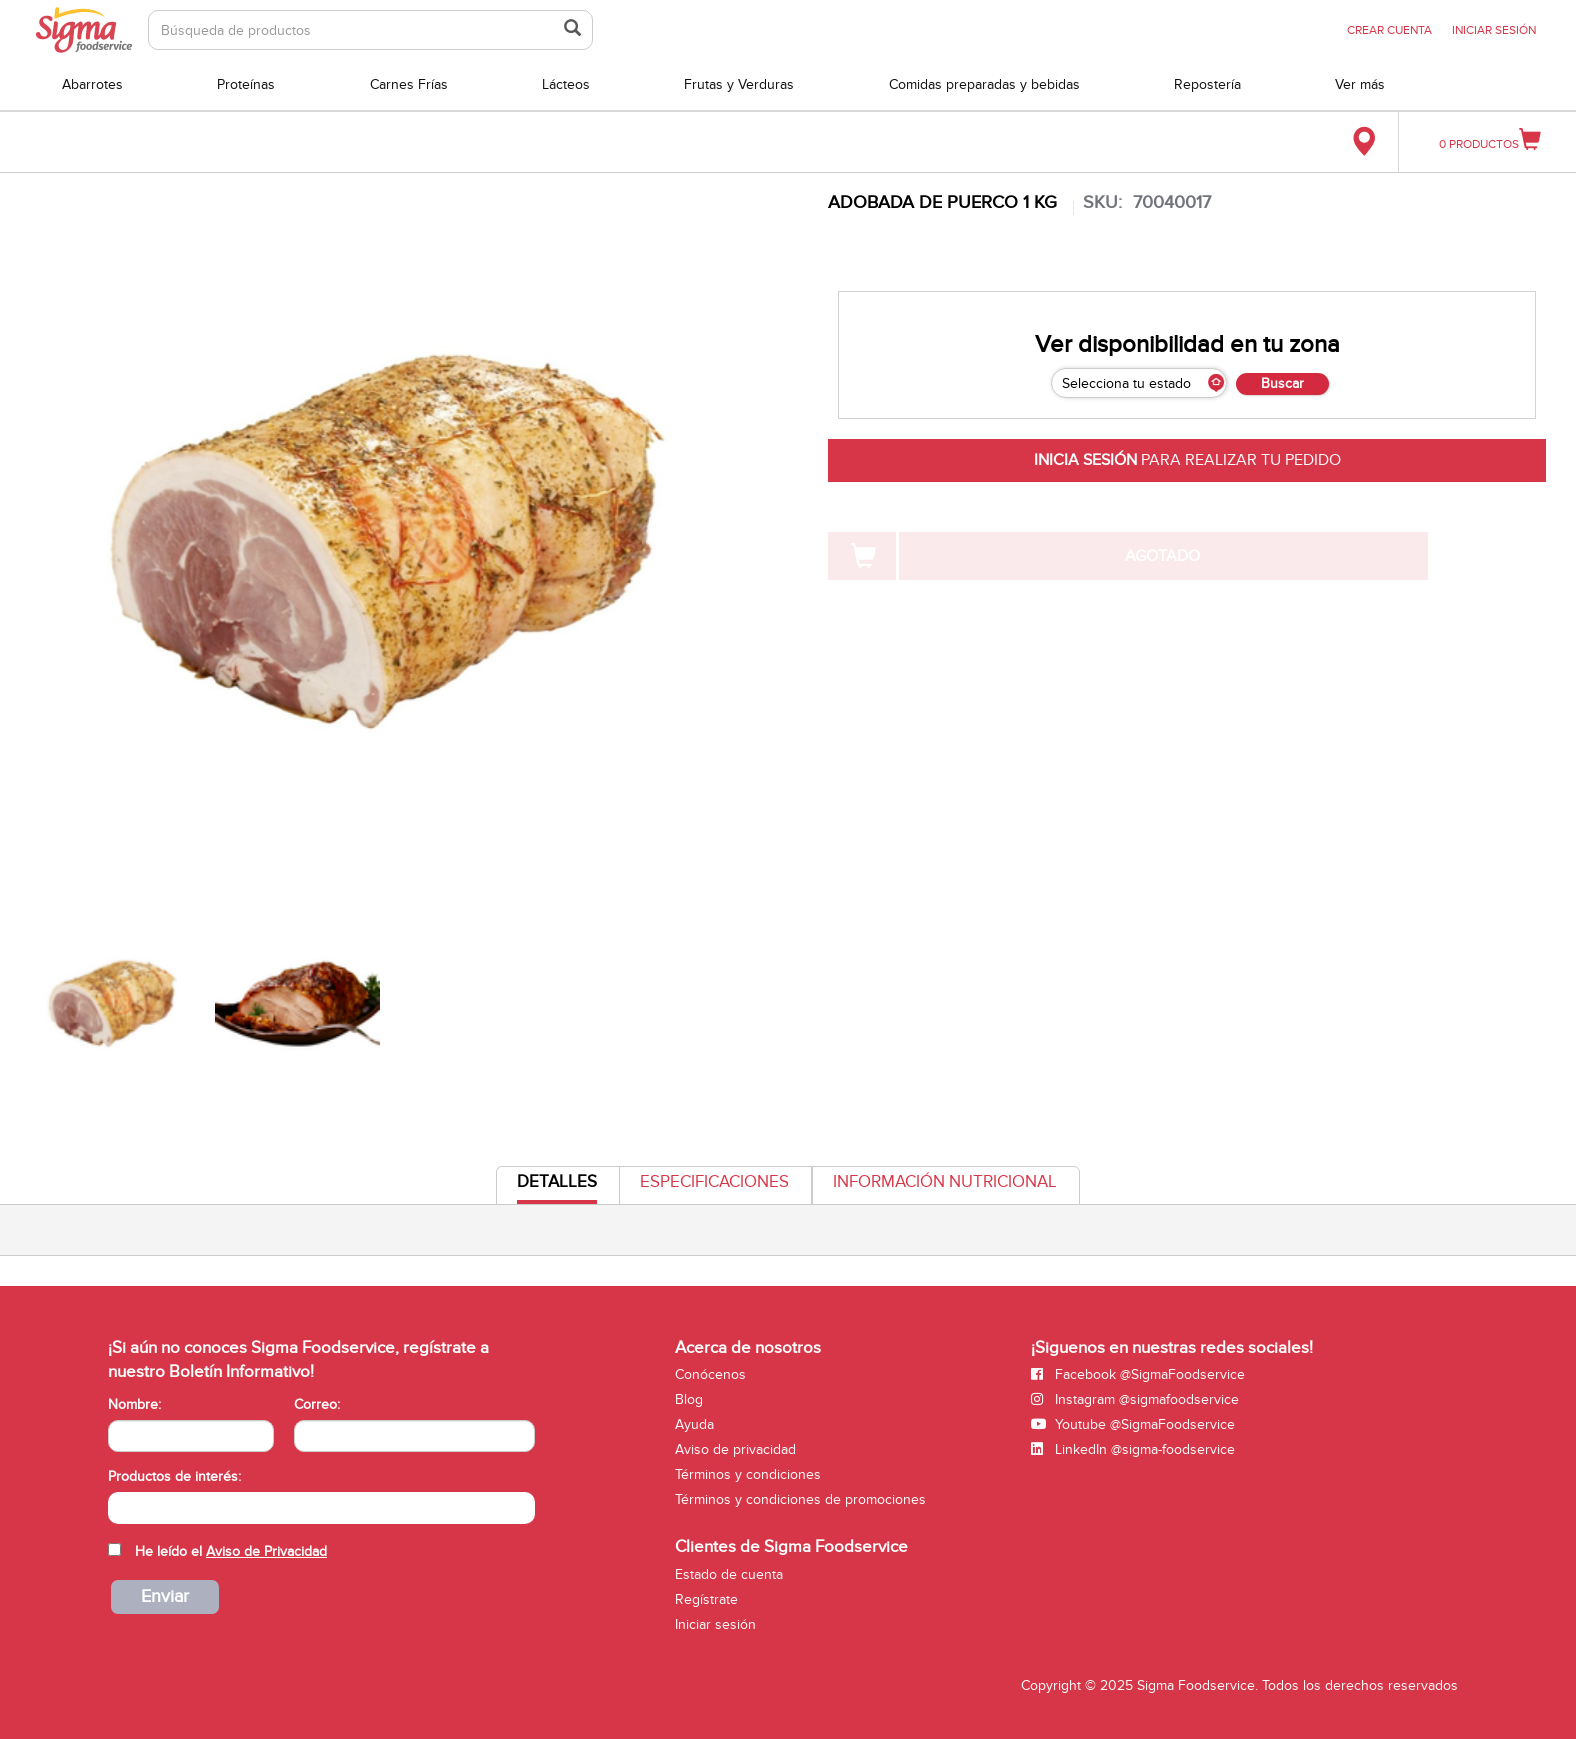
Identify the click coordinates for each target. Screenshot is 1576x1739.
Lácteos (566, 84)
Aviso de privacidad (735, 1449)
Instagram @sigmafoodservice (1135, 1399)
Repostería (1207, 84)
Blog (689, 1399)
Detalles (557, 1187)
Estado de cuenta (729, 1574)
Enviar (165, 1596)
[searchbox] (118, 1506)
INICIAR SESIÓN (1494, 30)
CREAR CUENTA (1389, 30)
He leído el (231, 1551)
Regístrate (706, 1599)
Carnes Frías (409, 84)
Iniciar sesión (715, 1624)
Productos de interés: (174, 1476)
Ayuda (694, 1424)
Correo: (317, 1404)
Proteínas (246, 84)
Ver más (1360, 84)
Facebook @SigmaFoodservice (1138, 1374)
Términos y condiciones (748, 1474)
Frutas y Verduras (739, 84)
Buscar (1282, 383)
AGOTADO (1162, 556)
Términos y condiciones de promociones (800, 1499)
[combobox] (321, 1508)
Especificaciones (714, 1182)
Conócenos (710, 1374)
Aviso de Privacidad (266, 1551)
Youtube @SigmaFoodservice (1133, 1424)
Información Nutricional (945, 1182)
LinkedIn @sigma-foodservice (1133, 1449)
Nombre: (134, 1404)
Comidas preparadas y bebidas (984, 84)
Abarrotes (92, 84)
